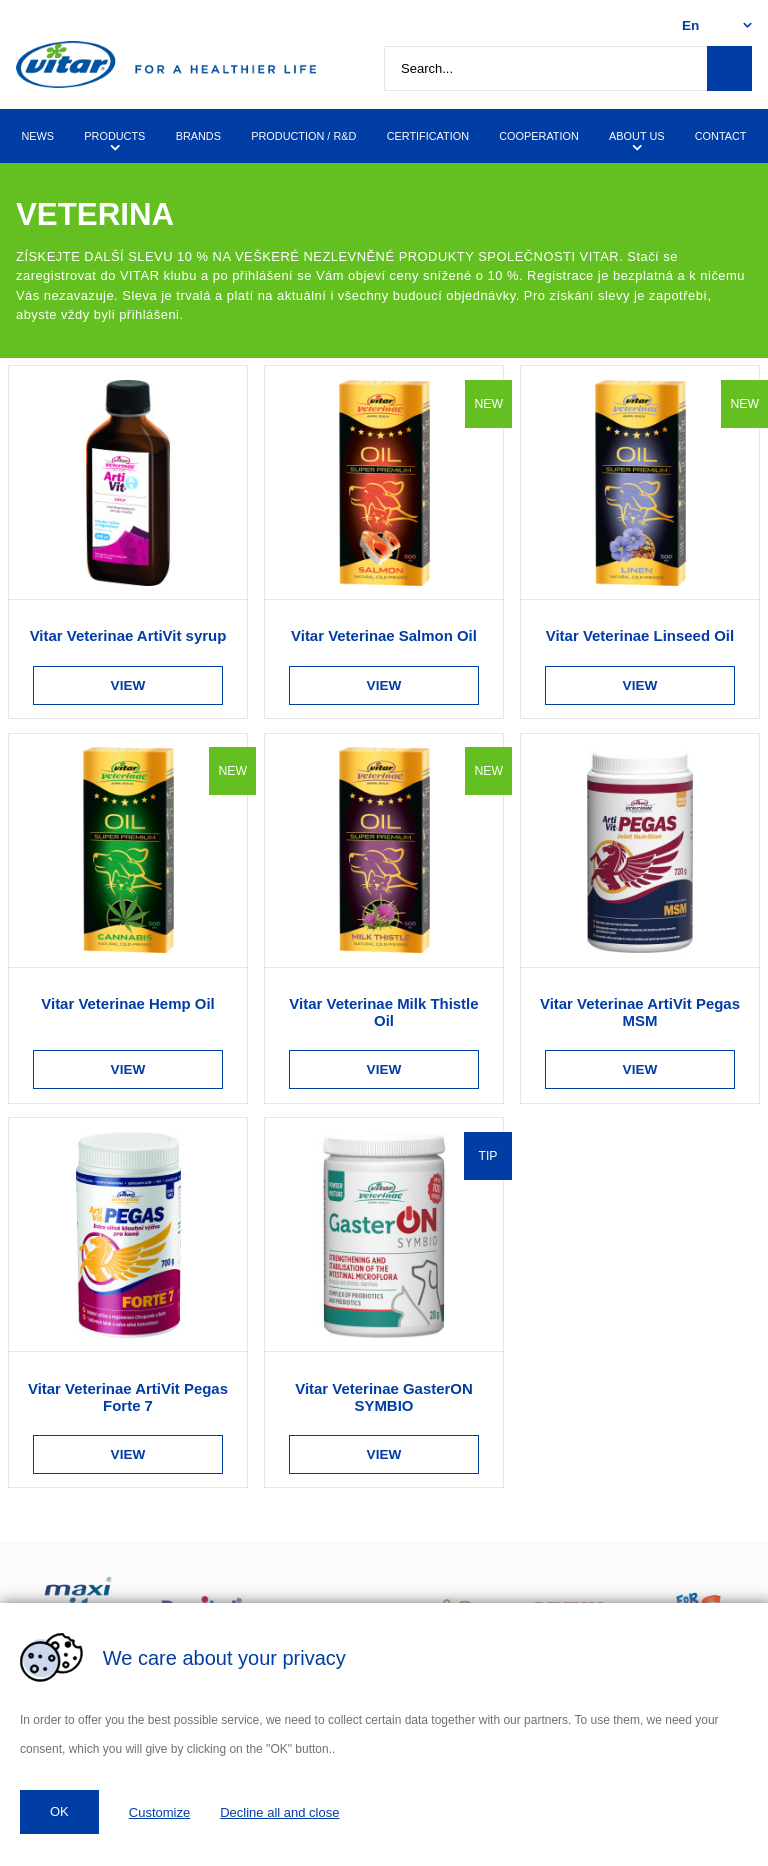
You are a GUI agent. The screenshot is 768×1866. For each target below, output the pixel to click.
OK (59, 1811)
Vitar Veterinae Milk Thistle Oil (383, 1012)
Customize (159, 1812)
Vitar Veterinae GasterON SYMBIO (384, 1397)
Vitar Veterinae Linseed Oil (640, 635)
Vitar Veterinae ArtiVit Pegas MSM (640, 1012)
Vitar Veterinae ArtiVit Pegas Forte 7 (128, 1397)
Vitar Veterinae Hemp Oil (127, 1003)
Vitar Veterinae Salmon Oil (384, 635)
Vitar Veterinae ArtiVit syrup (128, 635)
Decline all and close (279, 1812)
